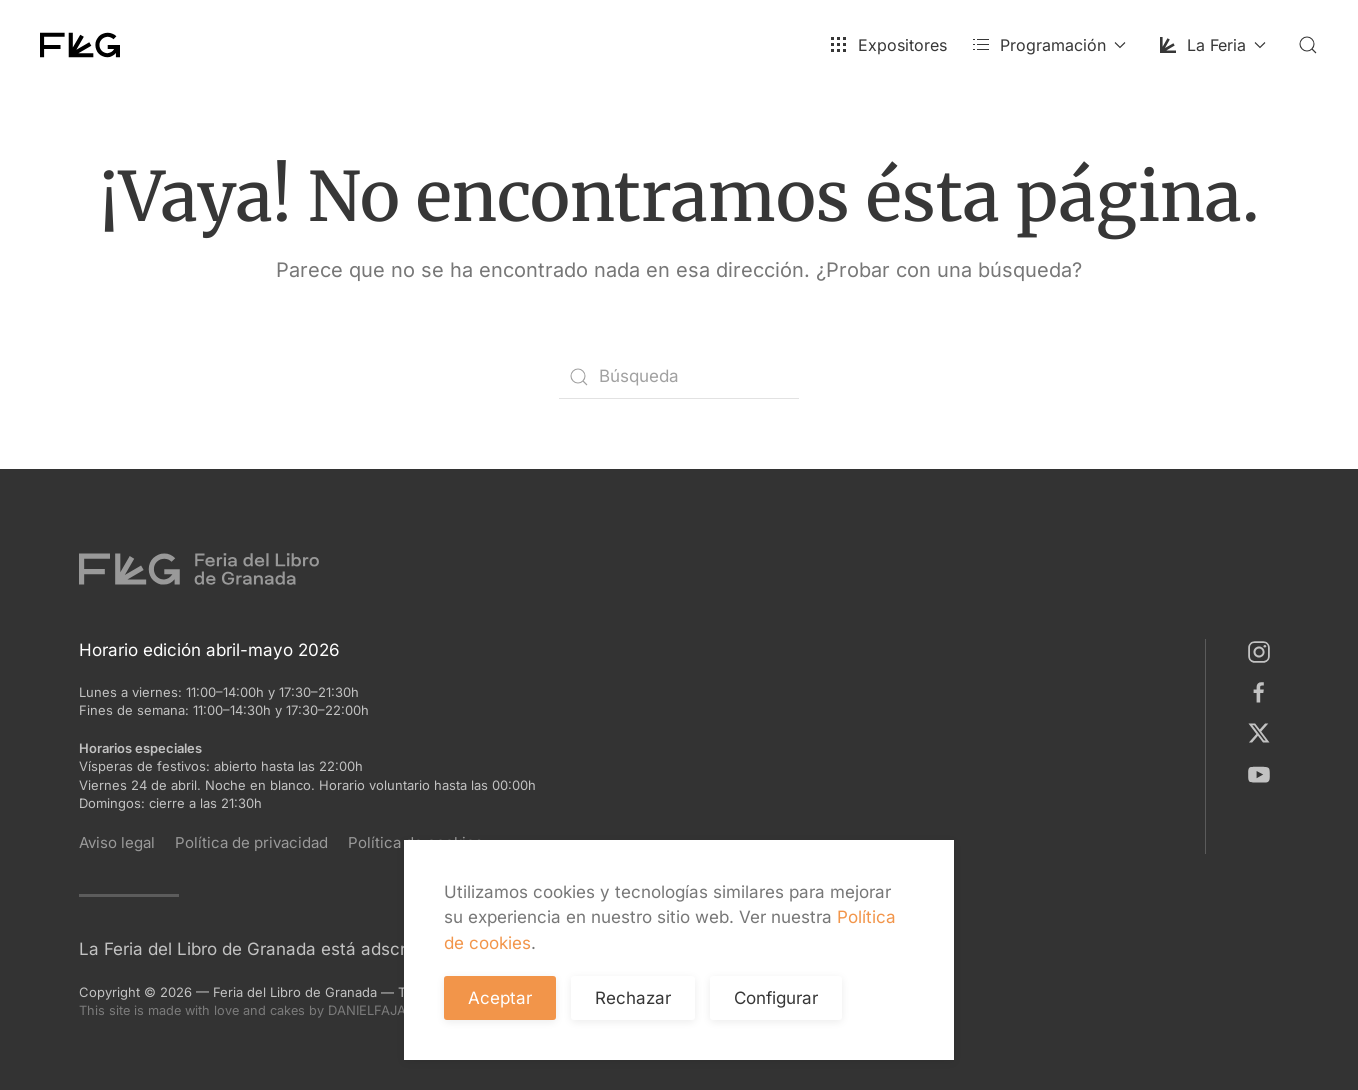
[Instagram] (1263, 651)
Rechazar (633, 998)
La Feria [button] (1212, 45)
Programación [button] (1048, 45)
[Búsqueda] (679, 377)
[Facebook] (1263, 692)
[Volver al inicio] (80, 45)
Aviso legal (117, 842)
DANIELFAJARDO (400, 1010)
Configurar (776, 998)
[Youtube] (1263, 773)
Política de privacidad (251, 842)
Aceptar (500, 998)
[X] (1263, 732)
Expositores (888, 45)
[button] (1308, 45)
